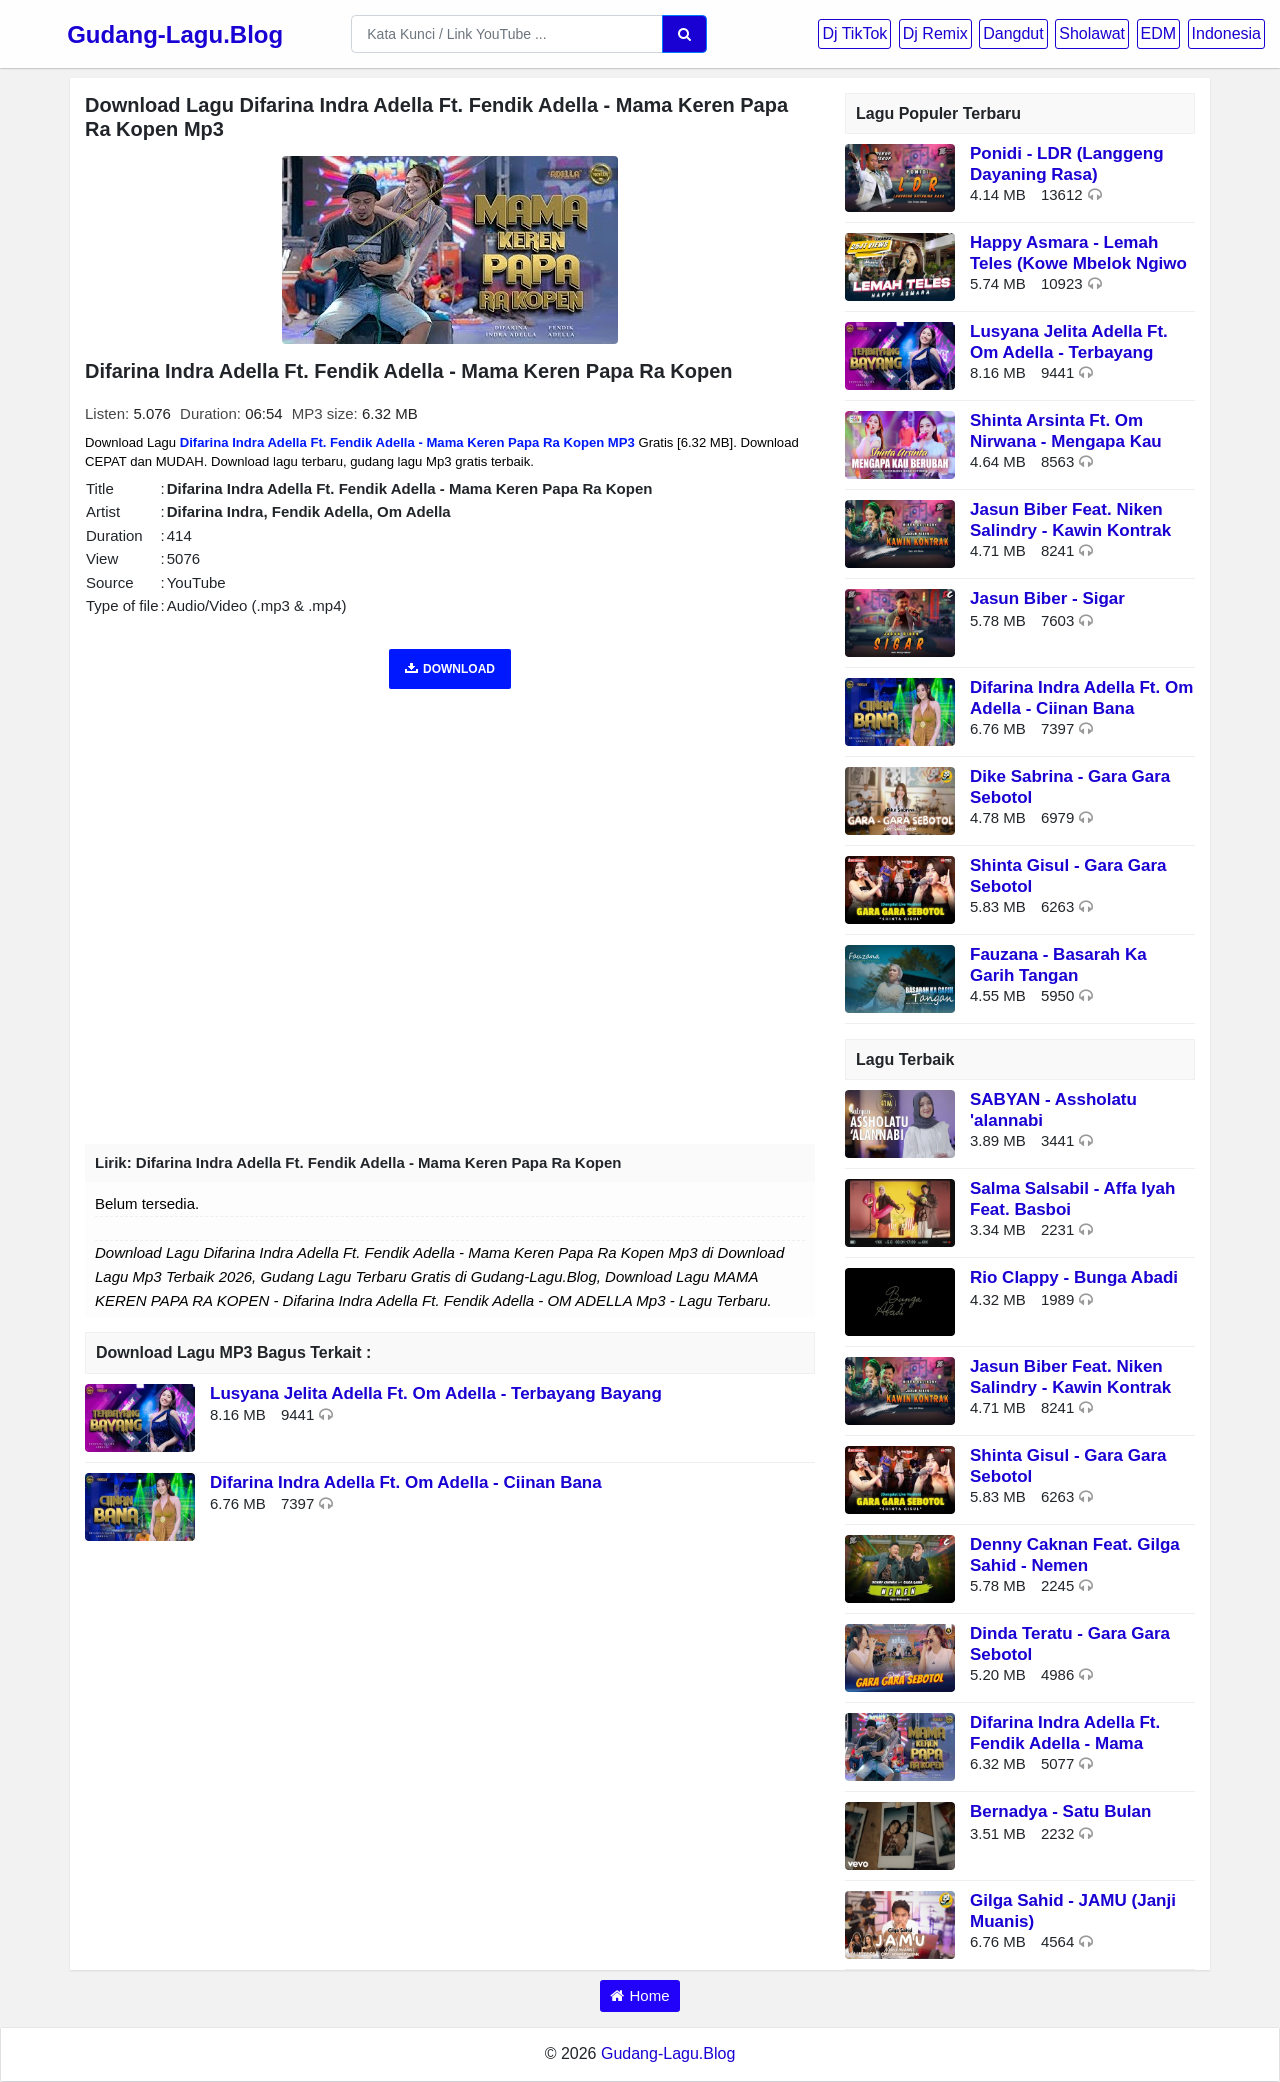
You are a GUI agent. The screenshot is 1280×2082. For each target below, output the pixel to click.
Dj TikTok (854, 33)
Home (649, 1995)
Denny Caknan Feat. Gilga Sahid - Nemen (1075, 1554)
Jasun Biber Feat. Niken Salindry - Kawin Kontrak (1070, 519)
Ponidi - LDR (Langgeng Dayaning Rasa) (1067, 163)
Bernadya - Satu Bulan (1060, 1811)
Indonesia (1226, 33)
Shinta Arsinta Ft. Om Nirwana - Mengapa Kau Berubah (1066, 441)
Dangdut (1013, 33)
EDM (1159, 33)
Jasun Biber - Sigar (1047, 598)
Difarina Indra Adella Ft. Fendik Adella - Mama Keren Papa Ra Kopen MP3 (407, 442)
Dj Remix (935, 33)
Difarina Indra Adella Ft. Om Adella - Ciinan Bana (406, 1482)
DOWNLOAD (450, 669)
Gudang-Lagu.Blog (175, 34)
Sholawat (1092, 33)
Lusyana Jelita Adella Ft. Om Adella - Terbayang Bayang (436, 1393)
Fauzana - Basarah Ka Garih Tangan (1058, 964)
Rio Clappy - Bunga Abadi (1074, 1277)
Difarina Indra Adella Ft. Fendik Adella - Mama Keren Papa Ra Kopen (1065, 1743)
